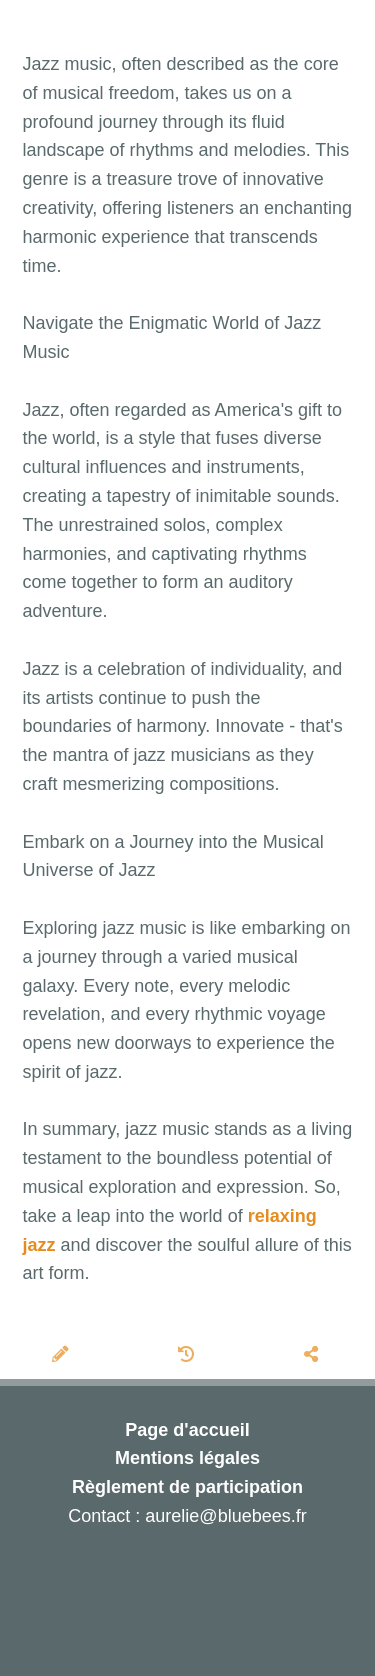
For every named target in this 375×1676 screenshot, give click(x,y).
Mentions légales (187, 1458)
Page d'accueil (187, 1430)
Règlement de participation (187, 1487)
